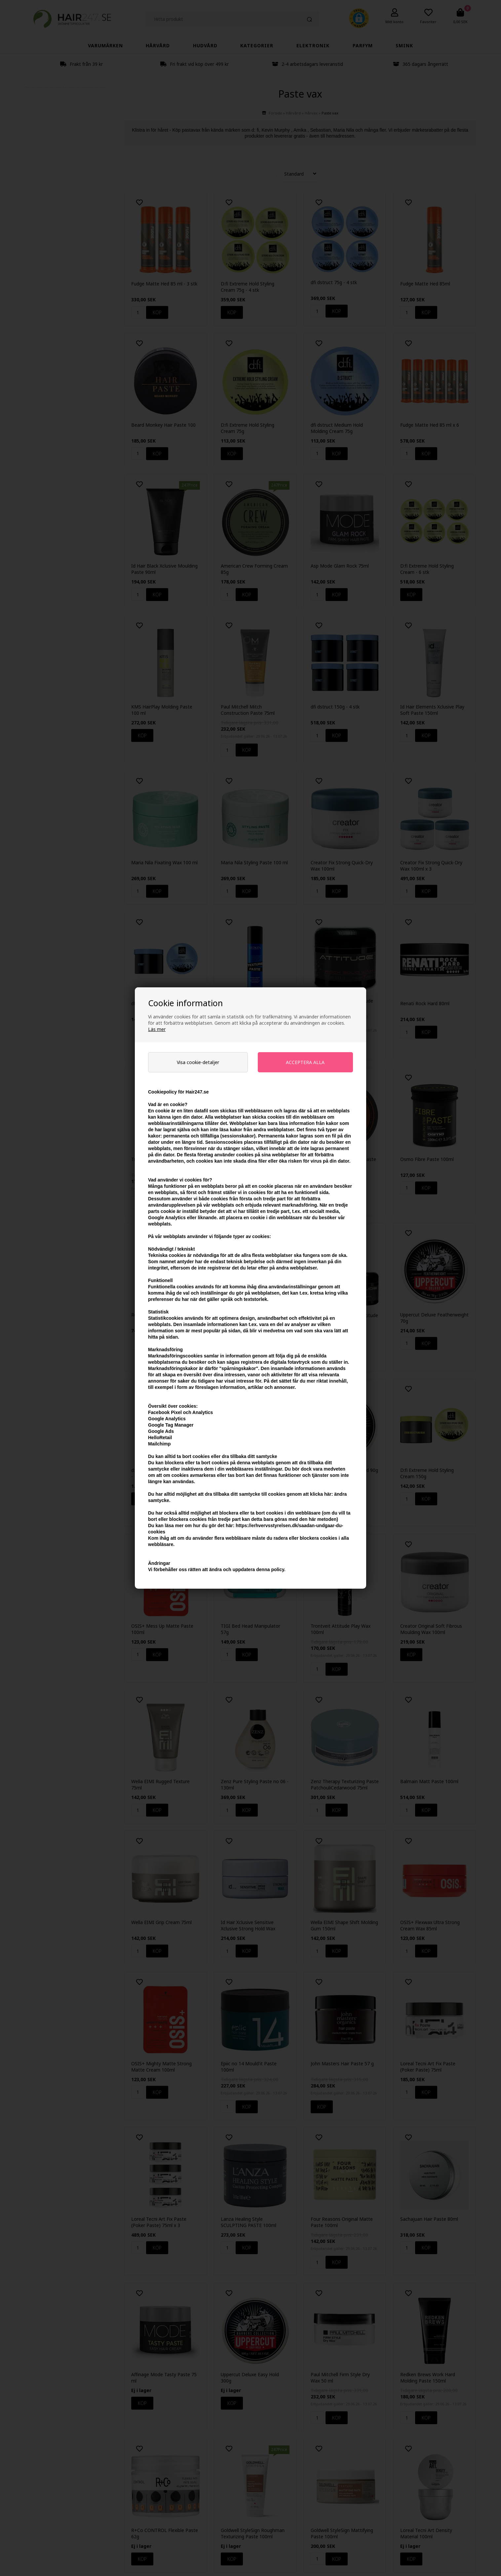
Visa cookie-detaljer (198, 1062)
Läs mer (157, 1029)
